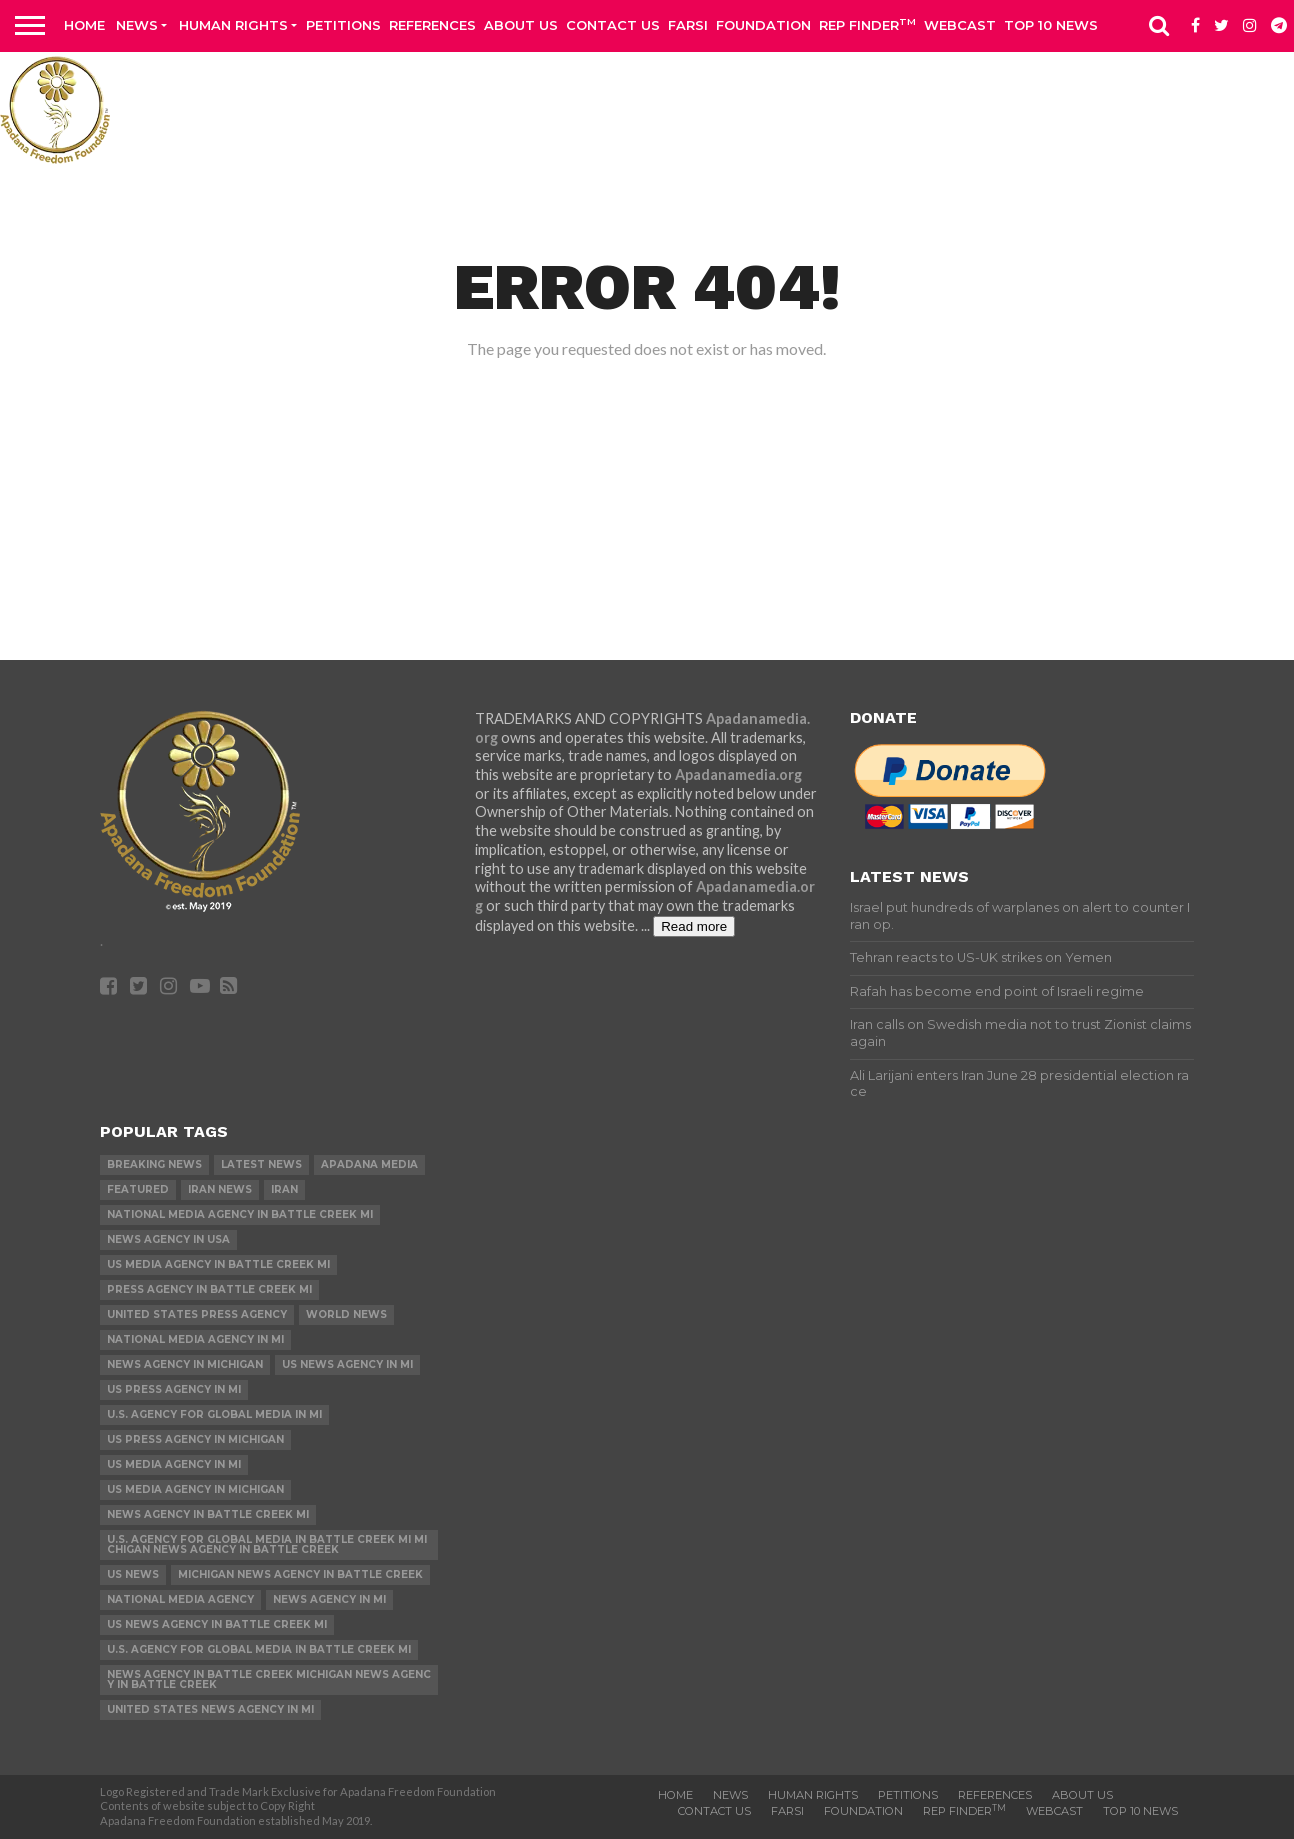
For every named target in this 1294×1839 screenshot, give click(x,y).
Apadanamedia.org (738, 774)
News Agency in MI (329, 1599)
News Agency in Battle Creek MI (208, 1514)
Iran (284, 1189)
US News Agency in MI (347, 1364)
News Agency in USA (168, 1239)
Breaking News (154, 1164)
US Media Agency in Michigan (195, 1489)
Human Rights (233, 25)
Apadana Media (369, 1164)
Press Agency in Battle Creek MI (209, 1289)
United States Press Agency (197, 1314)
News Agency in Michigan (185, 1364)
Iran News (220, 1189)
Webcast (960, 25)
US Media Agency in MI (174, 1464)
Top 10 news (1051, 25)
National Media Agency (180, 1599)
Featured (138, 1189)
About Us (521, 25)
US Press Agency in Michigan (195, 1439)
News (137, 25)
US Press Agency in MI (174, 1389)
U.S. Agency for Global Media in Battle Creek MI (259, 1649)
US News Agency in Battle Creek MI (217, 1624)
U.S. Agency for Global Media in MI (214, 1414)
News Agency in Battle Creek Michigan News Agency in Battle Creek (269, 1679)
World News (346, 1314)
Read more (694, 926)
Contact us (613, 25)
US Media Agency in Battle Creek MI (218, 1264)
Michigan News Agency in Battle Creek (300, 1574)
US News (133, 1574)
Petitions (343, 25)
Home (84, 25)
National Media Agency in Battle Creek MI (240, 1214)
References (432, 25)
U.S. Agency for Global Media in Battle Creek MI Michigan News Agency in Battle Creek (267, 1544)
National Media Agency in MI (195, 1339)
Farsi (688, 25)
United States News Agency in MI (210, 1709)
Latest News (261, 1164)
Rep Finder (867, 24)
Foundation (763, 25)
